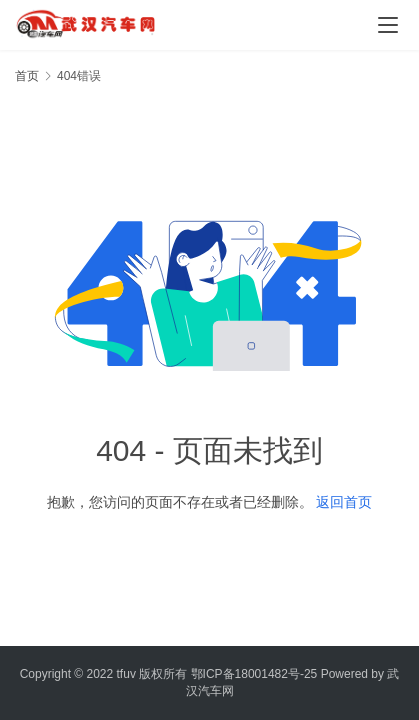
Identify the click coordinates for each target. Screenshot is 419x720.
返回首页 (344, 502)
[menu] (388, 25)
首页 (27, 76)
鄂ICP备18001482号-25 (254, 674)
